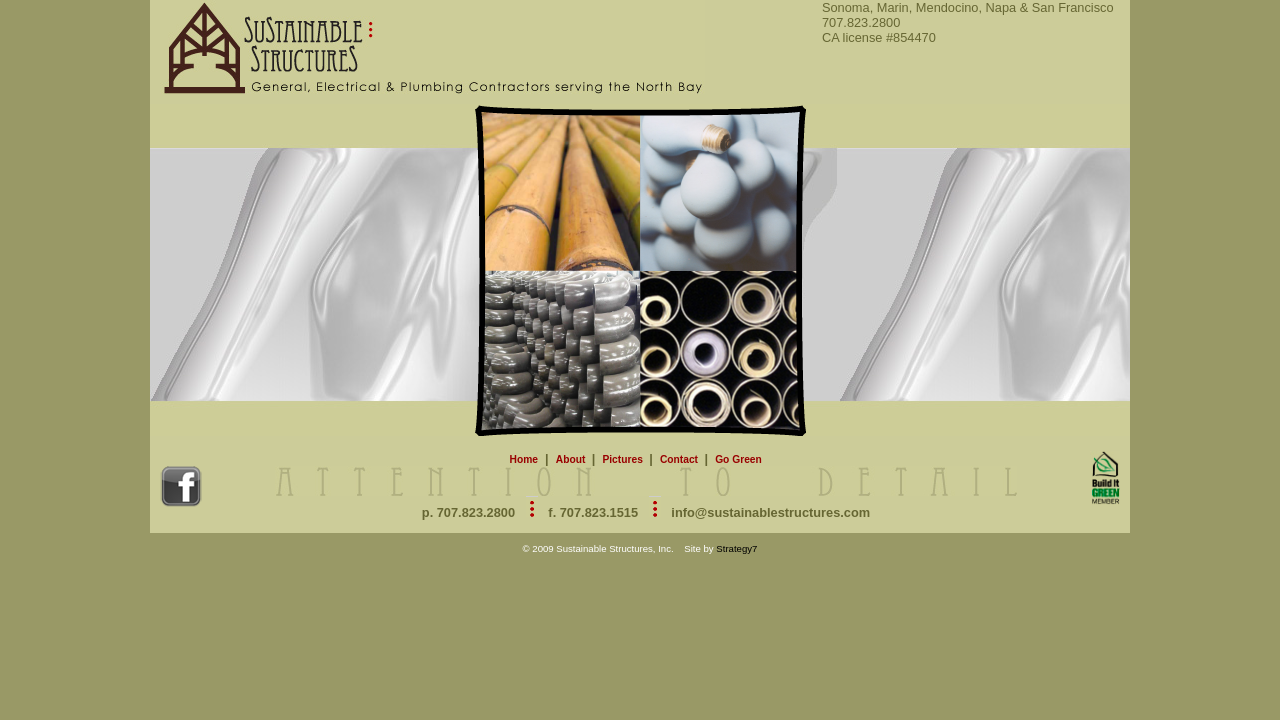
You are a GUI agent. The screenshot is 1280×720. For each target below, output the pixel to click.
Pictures (623, 459)
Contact (680, 459)
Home (524, 459)
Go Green (738, 459)
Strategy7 (736, 548)
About (572, 459)
